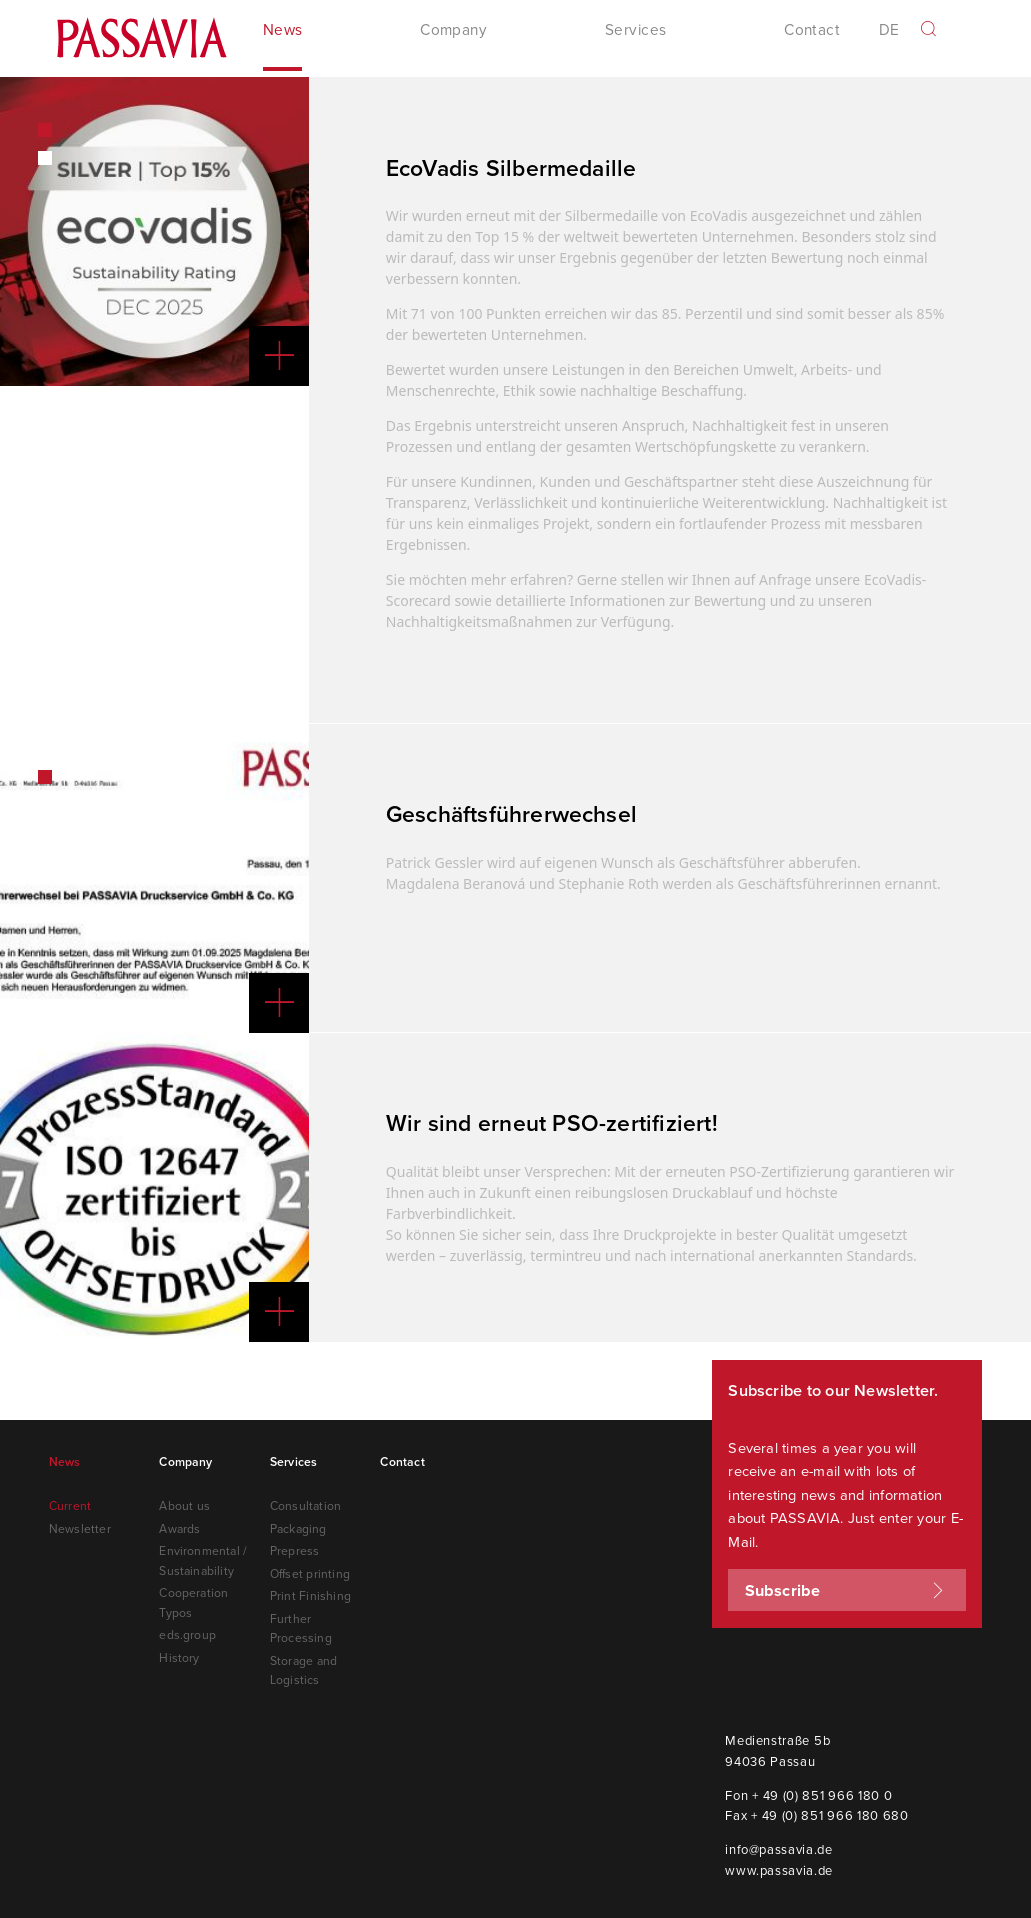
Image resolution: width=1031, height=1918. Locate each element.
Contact (812, 33)
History (179, 1655)
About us (184, 1503)
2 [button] (45, 156)
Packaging (298, 1526)
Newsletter (80, 1526)
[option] (154, 229)
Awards (179, 1526)
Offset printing (310, 1571)
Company (185, 1459)
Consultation (305, 1503)
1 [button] (45, 128)
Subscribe (847, 1588)
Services (294, 1459)
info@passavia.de (778, 1847)
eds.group (187, 1632)
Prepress (295, 1548)
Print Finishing (310, 1593)
